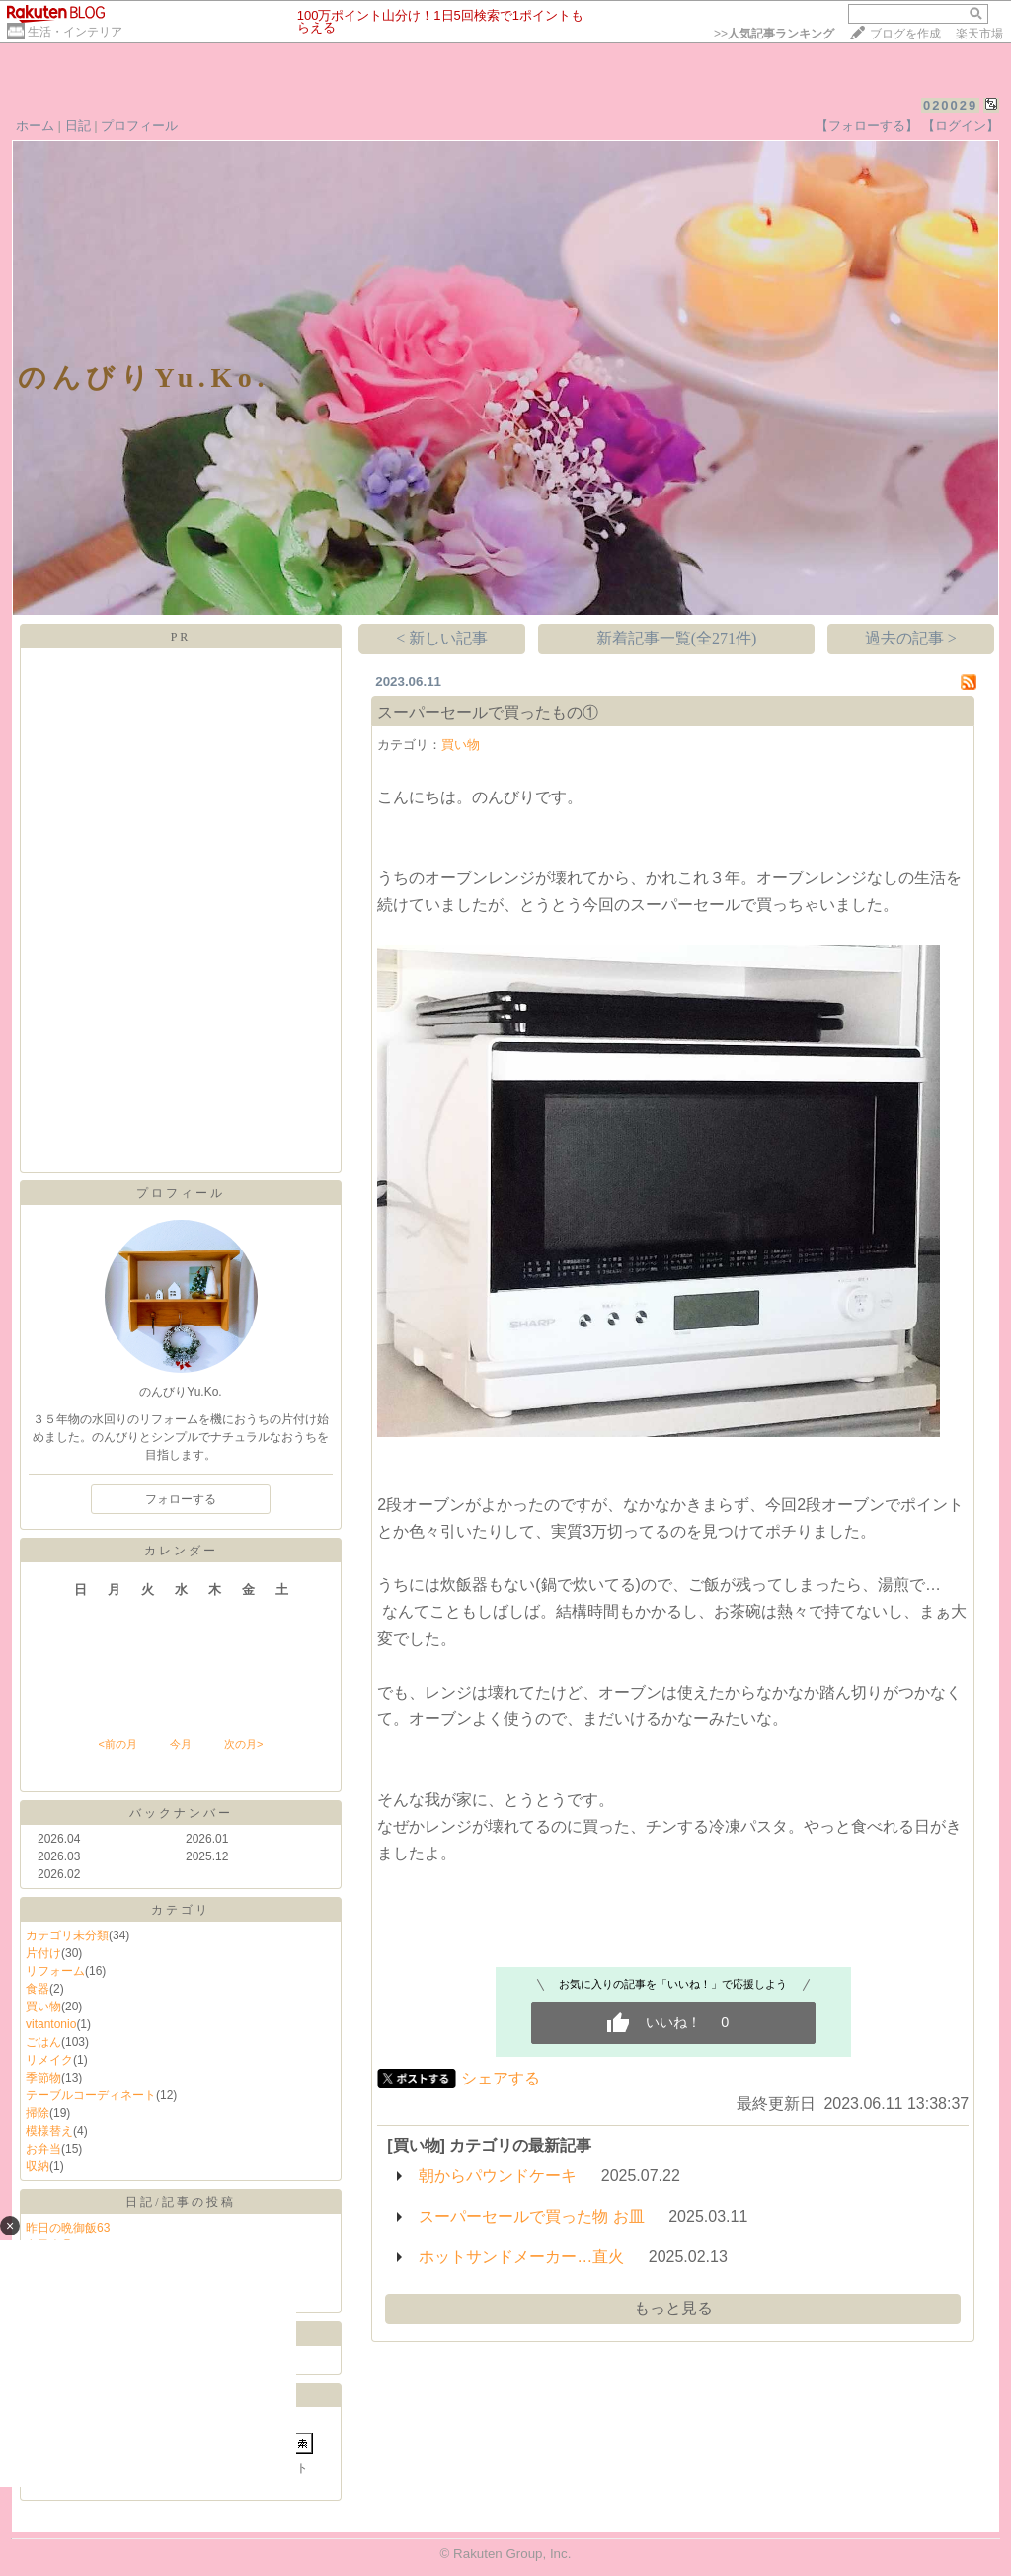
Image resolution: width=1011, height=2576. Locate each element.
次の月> (243, 1744)
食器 (37, 1989)
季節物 (43, 2077)
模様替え (49, 2131)
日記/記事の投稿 (180, 2202)
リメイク (49, 2060)
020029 (950, 105)
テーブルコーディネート (91, 2095)
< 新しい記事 (442, 638)
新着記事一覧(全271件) (676, 638)
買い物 (43, 2006)
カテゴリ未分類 (67, 1935)
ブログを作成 (905, 33)
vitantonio (51, 2024)
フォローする (180, 1499)
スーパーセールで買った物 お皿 (531, 2216)
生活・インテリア (75, 31)
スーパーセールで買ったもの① (487, 712)
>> (774, 33)
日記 (78, 125)
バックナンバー (181, 1813)
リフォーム (55, 1971)
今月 (181, 1744)
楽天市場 (979, 33)
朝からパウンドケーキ (498, 2175)
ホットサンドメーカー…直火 (521, 2256)
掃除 (37, 2113)
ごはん (43, 2042)
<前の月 (117, 1744)
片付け (43, 1953)
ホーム (35, 125)
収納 (37, 2166)
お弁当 (43, 2149)
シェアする (500, 2078)
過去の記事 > (911, 638)
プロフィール (139, 125)
